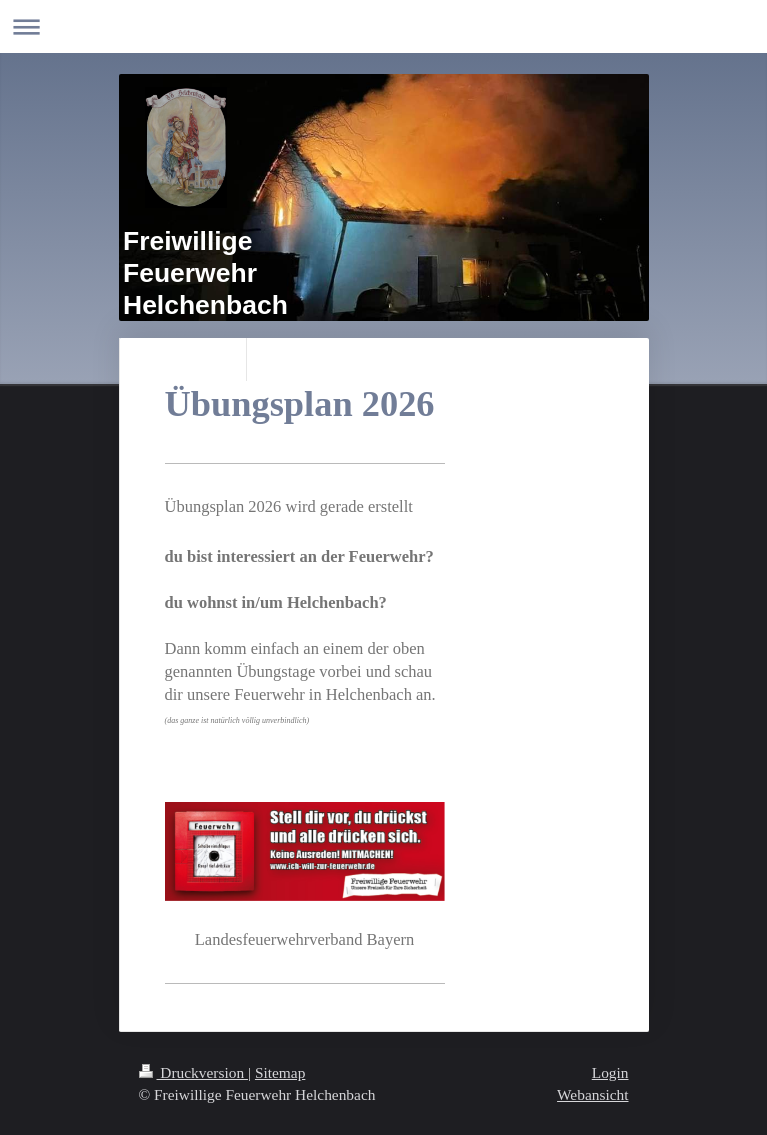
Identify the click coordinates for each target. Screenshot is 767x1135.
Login (610, 1072)
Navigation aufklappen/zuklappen (383, 26)
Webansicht (592, 1094)
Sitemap (280, 1072)
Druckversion (193, 1072)
